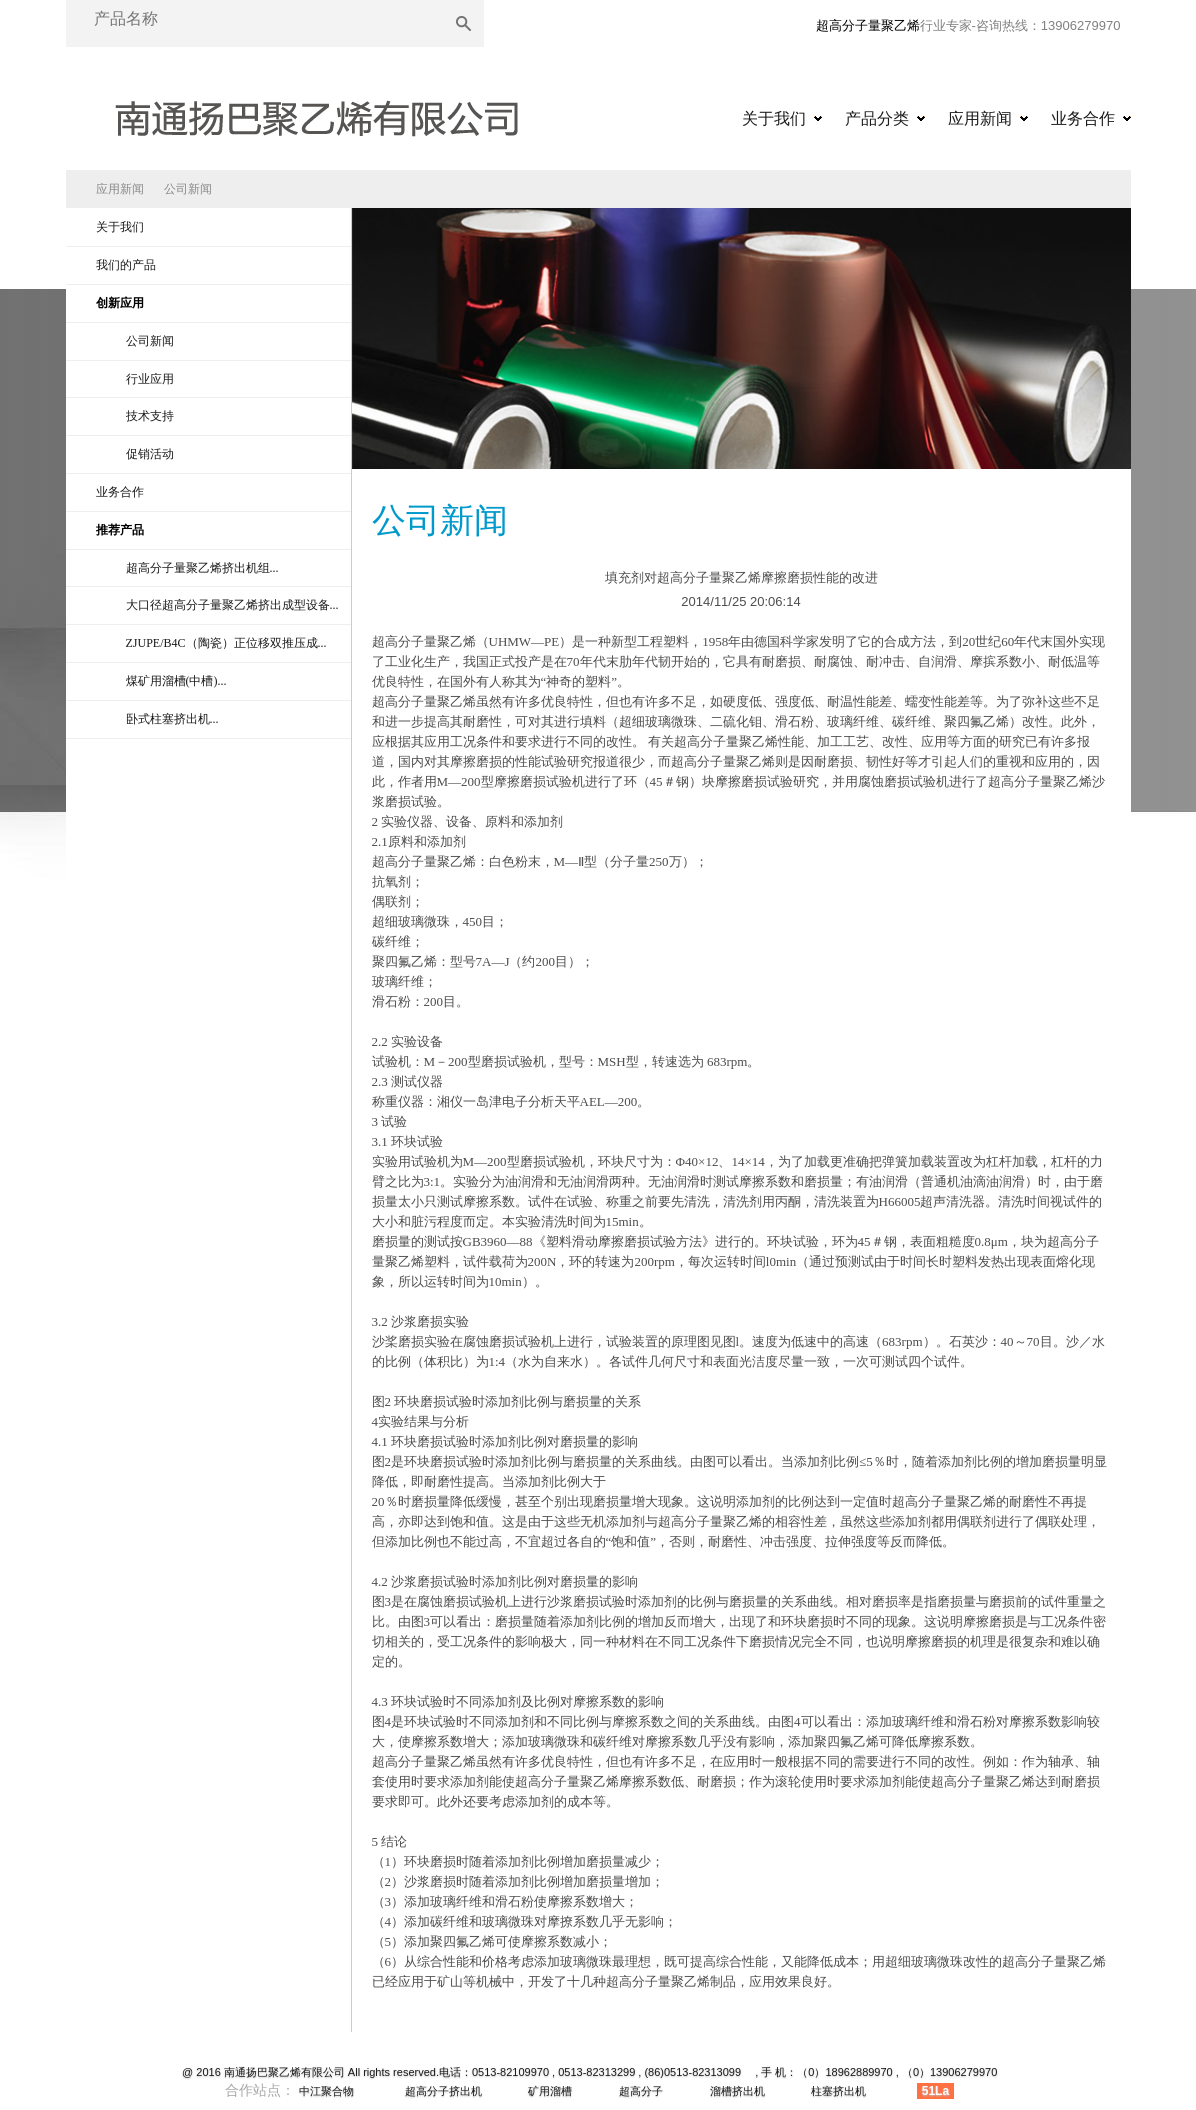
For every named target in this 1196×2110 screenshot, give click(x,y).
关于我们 (774, 118)
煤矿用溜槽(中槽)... (176, 681)
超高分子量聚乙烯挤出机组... (202, 568)
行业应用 (150, 379)
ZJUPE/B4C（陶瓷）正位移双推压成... (226, 643)
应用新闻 (980, 118)
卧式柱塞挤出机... (172, 719)
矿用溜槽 (550, 2091)
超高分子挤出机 (443, 2091)
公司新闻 (188, 189)
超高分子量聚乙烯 (868, 25)
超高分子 (641, 2091)
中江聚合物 (326, 2091)
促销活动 (150, 454)
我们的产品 (126, 265)
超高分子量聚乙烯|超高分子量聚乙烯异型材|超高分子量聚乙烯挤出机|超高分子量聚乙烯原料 (316, 112)
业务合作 (1083, 118)
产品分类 (877, 118)
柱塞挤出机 (838, 2091)
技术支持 (150, 416)
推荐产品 (120, 530)
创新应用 (120, 303)
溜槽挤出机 (737, 2091)
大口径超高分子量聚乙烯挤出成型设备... (232, 605)
